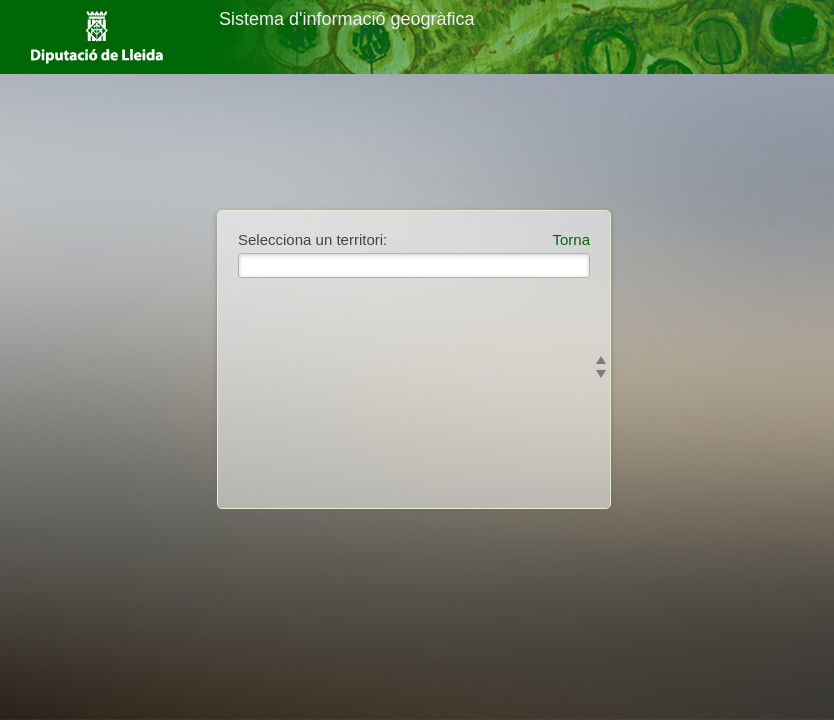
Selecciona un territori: (312, 239)
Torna (571, 239)
